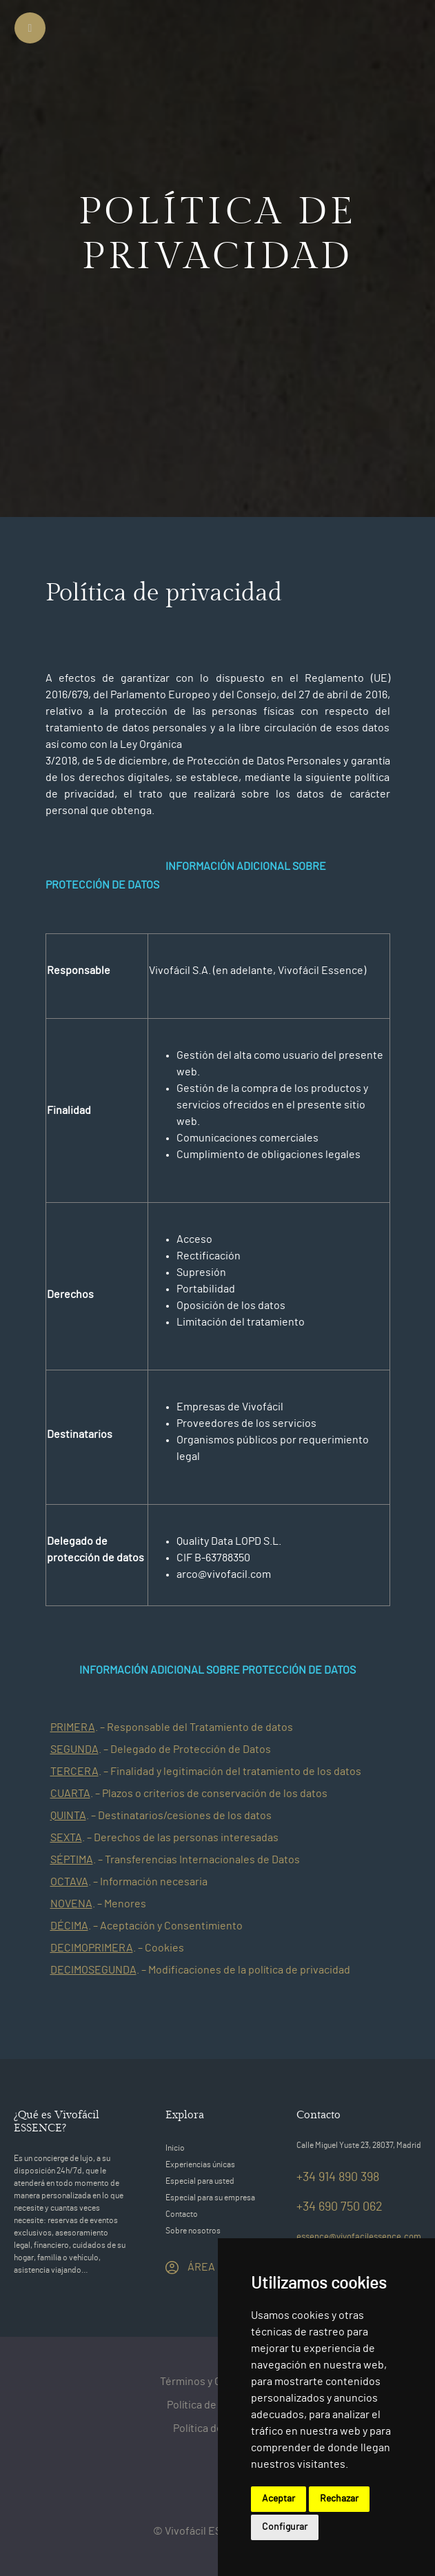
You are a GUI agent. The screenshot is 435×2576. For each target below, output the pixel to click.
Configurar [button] (284, 2527)
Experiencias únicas (200, 2164)
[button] (46, 1727)
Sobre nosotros (193, 2231)
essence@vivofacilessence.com (358, 2237)
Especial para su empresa (210, 2197)
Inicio (175, 2148)
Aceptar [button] (278, 2499)
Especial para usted (199, 2181)
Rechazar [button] (339, 2499)
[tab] (217, 1726)
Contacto (181, 2214)
